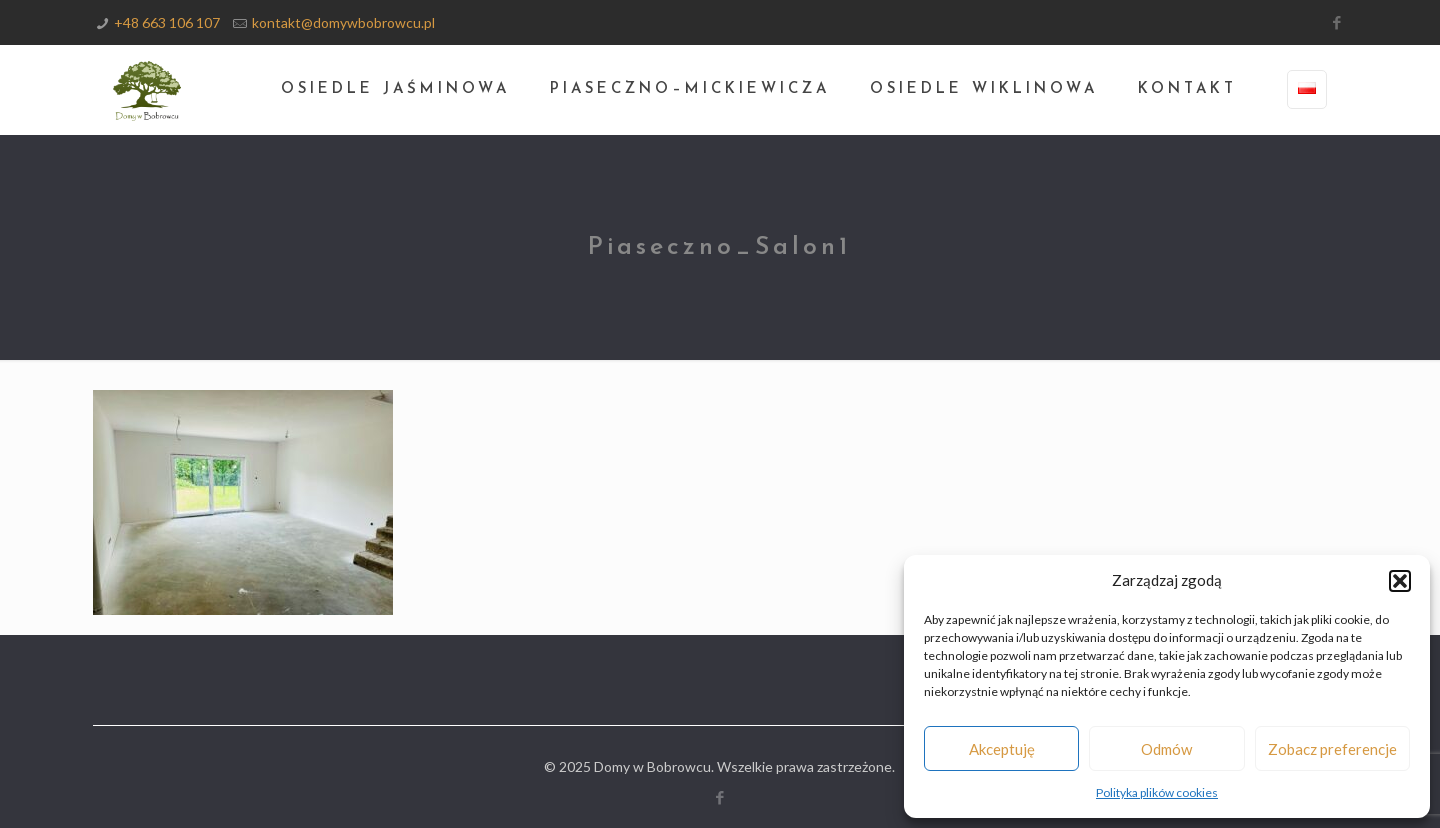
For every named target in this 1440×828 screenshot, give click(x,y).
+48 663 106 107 (167, 22)
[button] (1400, 581)
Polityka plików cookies (1157, 792)
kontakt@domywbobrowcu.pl (343, 22)
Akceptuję (1002, 749)
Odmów (1166, 749)
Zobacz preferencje (1332, 749)
